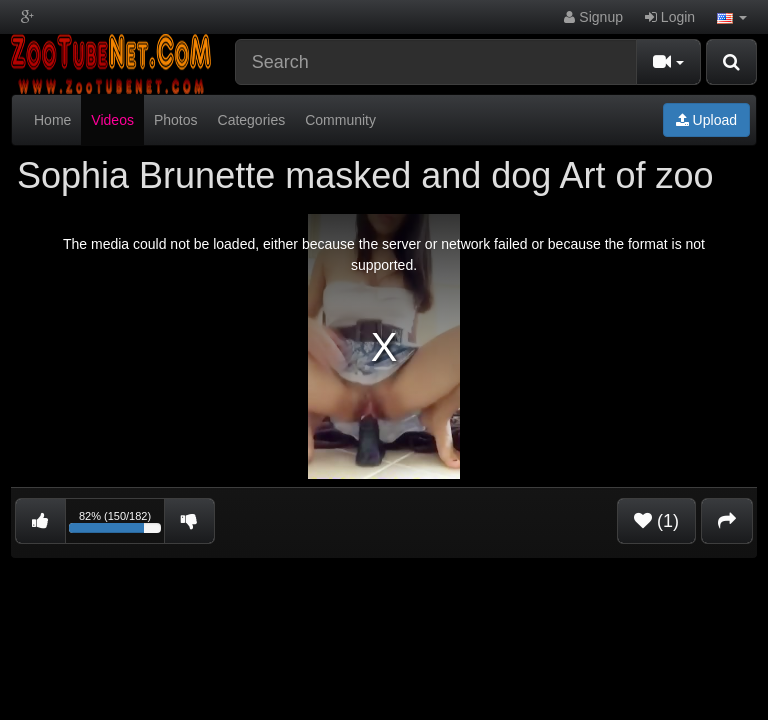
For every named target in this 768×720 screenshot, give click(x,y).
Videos (112, 120)
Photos (176, 120)
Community (340, 120)
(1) (656, 521)
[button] (732, 17)
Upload (706, 120)
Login (670, 17)
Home (52, 120)
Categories (252, 120)
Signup (593, 17)
